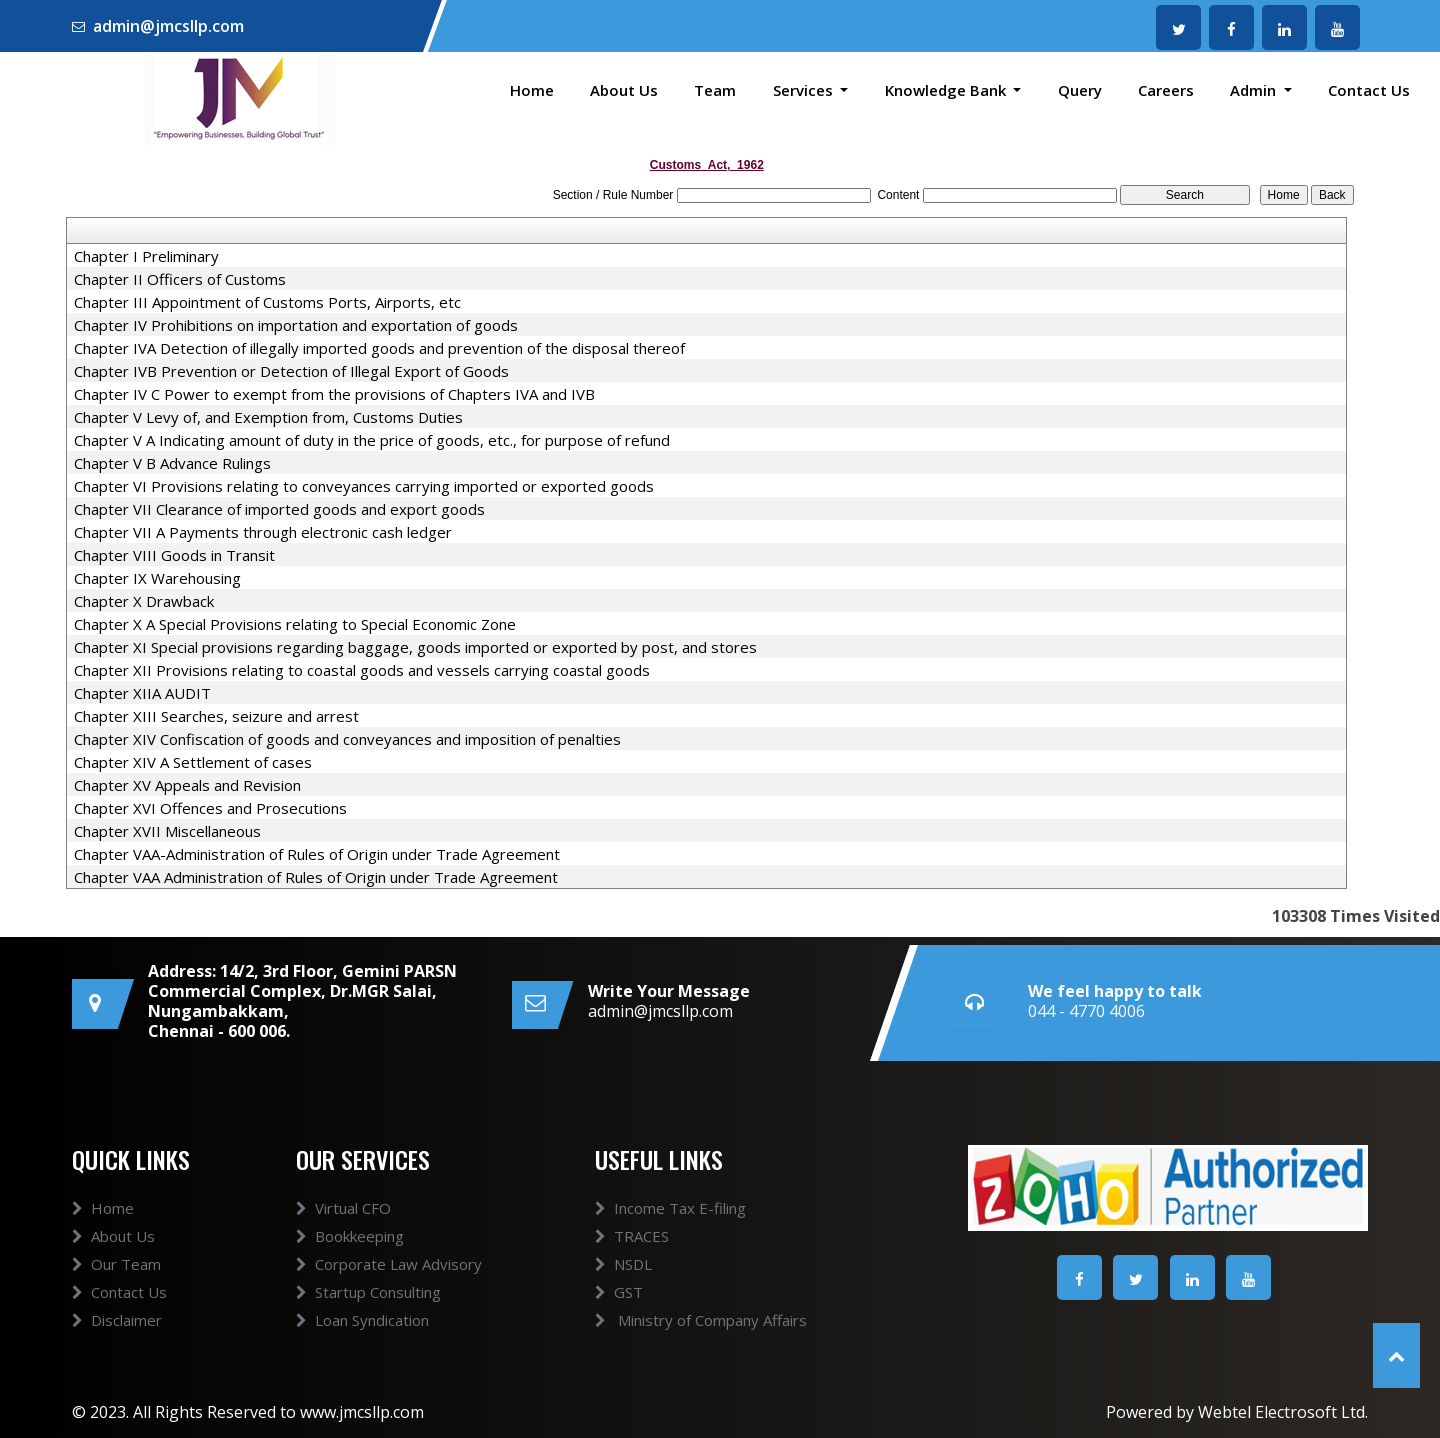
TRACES (632, 1236)
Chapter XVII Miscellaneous (167, 831)
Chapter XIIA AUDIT (142, 693)
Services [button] (805, 90)
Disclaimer (117, 1320)
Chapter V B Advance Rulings (172, 463)
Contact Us (1369, 90)
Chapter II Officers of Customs (180, 279)
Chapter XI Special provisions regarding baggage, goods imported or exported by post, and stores (415, 647)
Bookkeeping (350, 1236)
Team (715, 90)
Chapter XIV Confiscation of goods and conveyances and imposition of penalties (347, 739)
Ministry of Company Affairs (701, 1320)
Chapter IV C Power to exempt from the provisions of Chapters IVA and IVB (334, 394)
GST (619, 1292)
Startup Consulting (368, 1292)
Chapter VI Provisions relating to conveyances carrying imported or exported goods (364, 486)
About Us (624, 90)
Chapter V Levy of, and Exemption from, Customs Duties (268, 417)
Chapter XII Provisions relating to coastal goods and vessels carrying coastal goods (362, 670)
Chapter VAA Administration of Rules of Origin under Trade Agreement (316, 877)
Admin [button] (1255, 90)
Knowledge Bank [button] (947, 90)
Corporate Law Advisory (389, 1264)
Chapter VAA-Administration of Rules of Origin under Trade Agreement (317, 854)
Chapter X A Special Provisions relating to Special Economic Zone (295, 624)
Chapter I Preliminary (146, 256)
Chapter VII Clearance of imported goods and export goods (279, 509)
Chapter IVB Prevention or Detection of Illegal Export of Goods (291, 371)
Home (532, 90)
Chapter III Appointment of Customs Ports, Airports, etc (267, 302)
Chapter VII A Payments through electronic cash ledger (263, 532)
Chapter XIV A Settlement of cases (193, 762)
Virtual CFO (343, 1208)
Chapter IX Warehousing (157, 578)
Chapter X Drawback (144, 601)
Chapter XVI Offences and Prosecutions (210, 808)
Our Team (116, 1264)
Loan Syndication (362, 1320)
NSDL (623, 1264)
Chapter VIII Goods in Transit (174, 555)
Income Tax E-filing (670, 1208)
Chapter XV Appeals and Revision (187, 785)
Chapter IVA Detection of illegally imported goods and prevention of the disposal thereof (379, 348)
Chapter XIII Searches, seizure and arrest (216, 716)
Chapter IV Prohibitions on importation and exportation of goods (296, 325)
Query (1080, 90)
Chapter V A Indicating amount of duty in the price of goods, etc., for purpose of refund (372, 440)
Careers (1166, 90)
